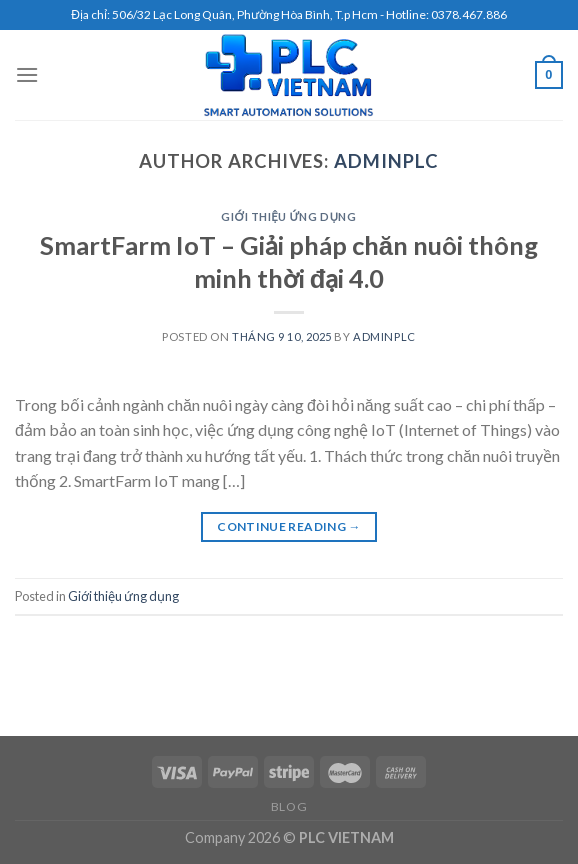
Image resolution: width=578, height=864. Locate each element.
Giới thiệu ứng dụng (288, 216)
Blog (289, 806)
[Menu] (27, 74)
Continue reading (289, 526)
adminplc (386, 161)
